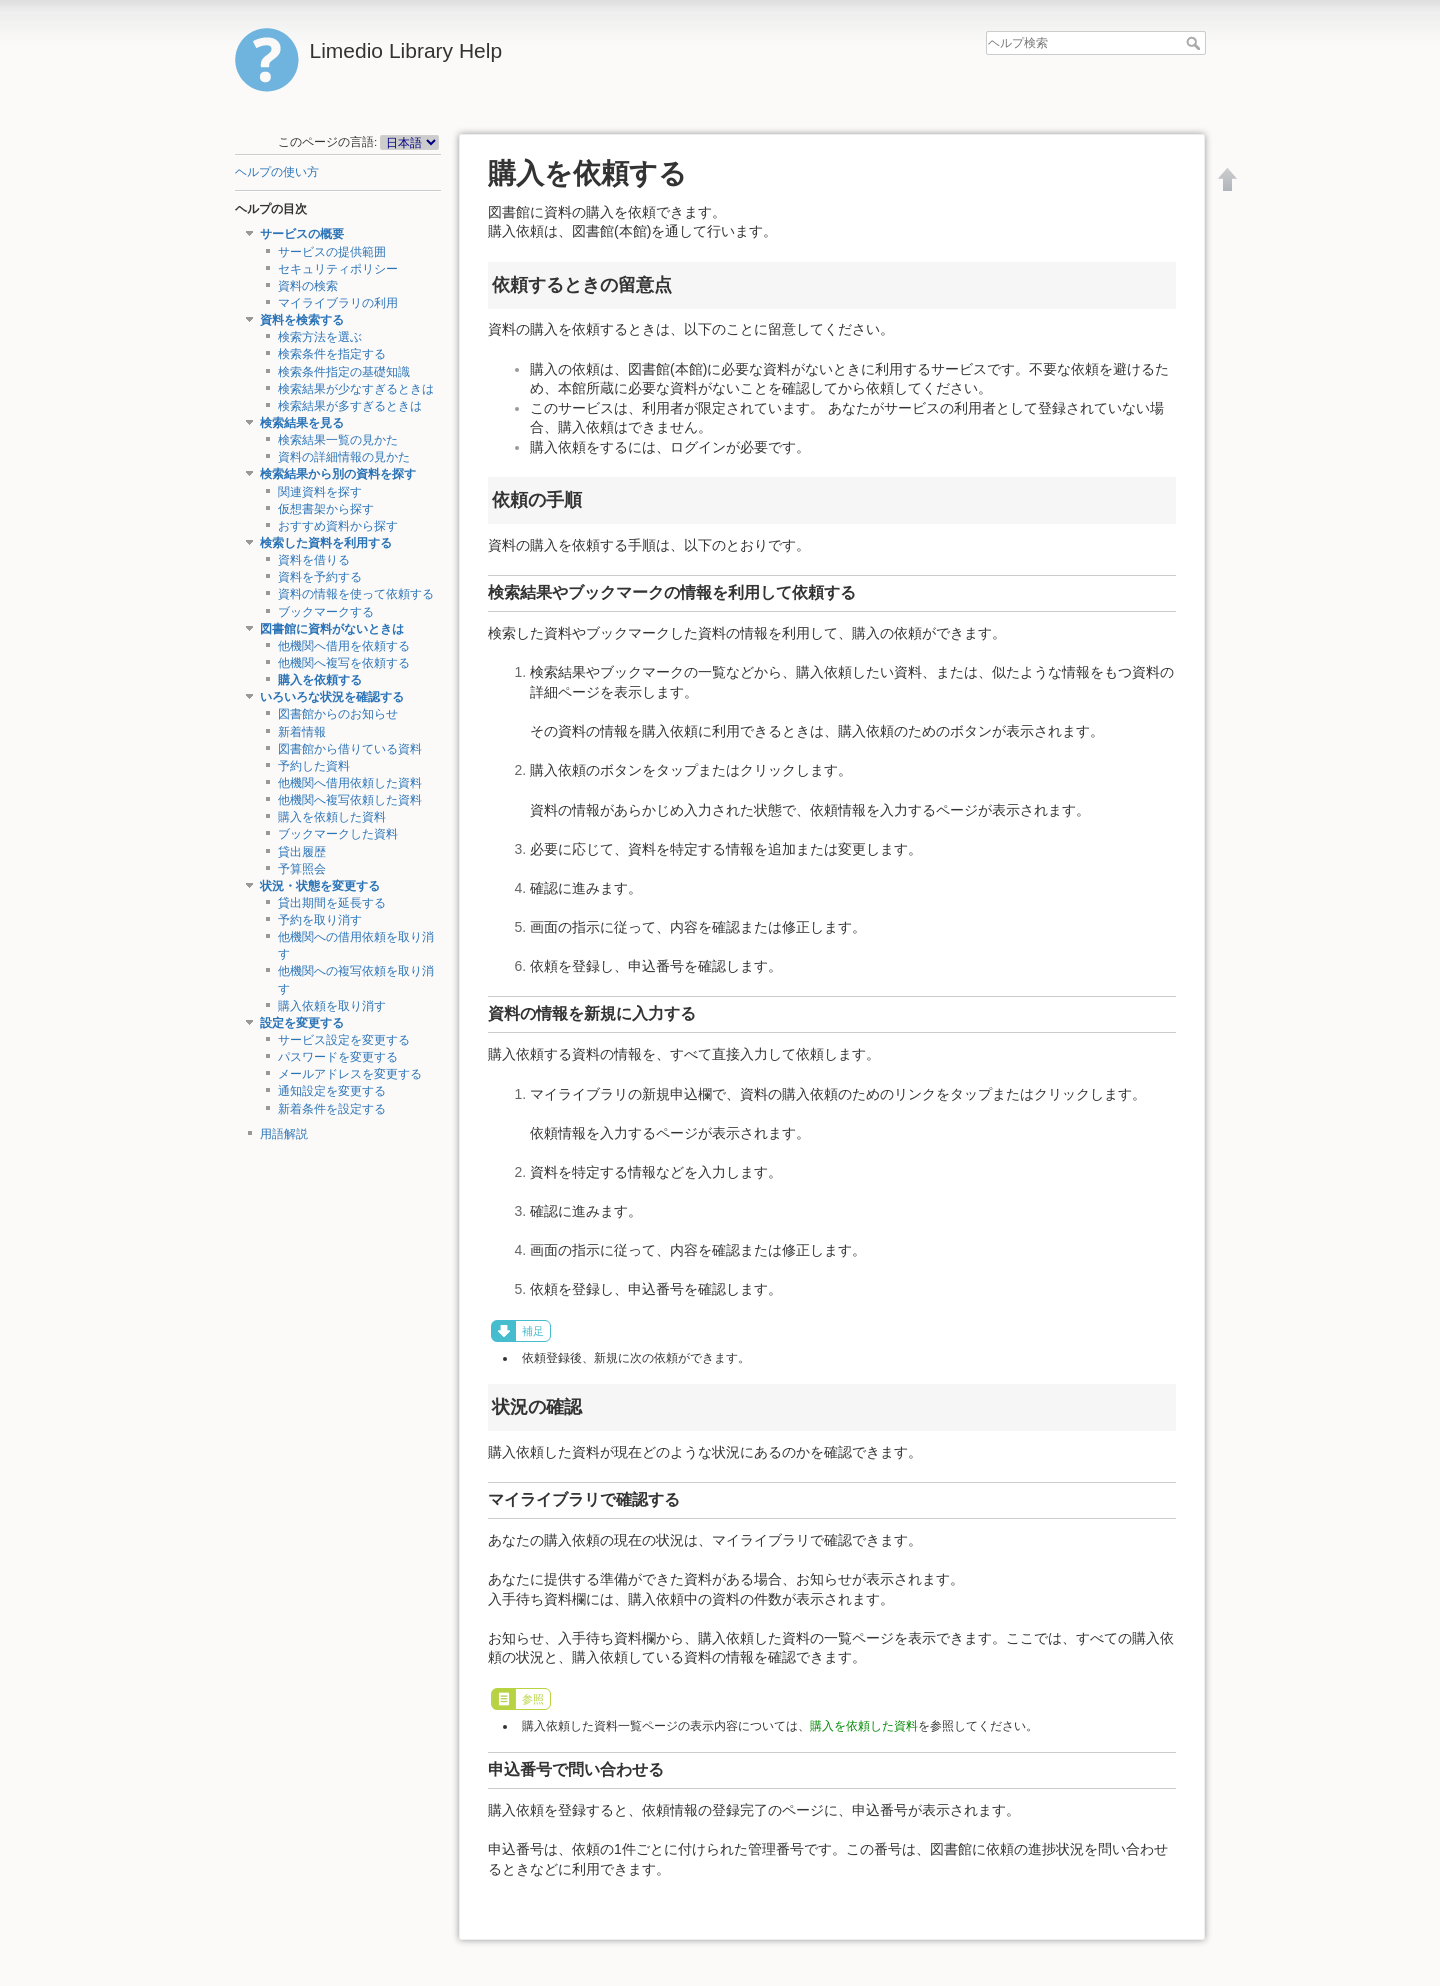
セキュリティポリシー (338, 269)
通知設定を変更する (332, 1091)
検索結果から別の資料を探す (338, 474)
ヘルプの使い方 (277, 172)
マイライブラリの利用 (338, 303)
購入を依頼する (320, 680)
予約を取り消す (320, 920)
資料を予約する (320, 577)
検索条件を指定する (332, 354)
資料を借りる (314, 560)
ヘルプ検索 (1195, 43)
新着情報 (302, 732)
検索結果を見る (302, 423)
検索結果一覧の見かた (338, 440)
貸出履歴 (302, 852)
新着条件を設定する (332, 1109)
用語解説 (284, 1134)
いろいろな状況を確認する (332, 697)
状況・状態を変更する (320, 886)
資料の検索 (308, 286)
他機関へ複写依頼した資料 (350, 800)
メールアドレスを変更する (350, 1074)
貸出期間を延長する (332, 903)
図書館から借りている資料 (350, 749)
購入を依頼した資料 (332, 817)
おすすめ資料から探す (338, 526)
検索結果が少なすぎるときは (356, 389)
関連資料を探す (320, 492)
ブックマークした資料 (338, 834)
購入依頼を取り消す (332, 1006)
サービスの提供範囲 (332, 252)
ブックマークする (326, 612)
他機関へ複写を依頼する (344, 663)
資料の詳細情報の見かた (344, 457)
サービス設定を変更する (344, 1040)
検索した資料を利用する (326, 543)
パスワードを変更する (338, 1057)
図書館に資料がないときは (332, 629)
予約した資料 (314, 766)
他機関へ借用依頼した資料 (350, 783)
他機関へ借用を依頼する (344, 646)
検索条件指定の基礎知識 (344, 372)
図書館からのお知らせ (338, 714)
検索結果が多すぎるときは (350, 406)
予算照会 (302, 869)
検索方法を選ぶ (320, 337)
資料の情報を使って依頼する (356, 594)
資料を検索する (302, 320)
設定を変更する (302, 1023)
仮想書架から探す (326, 509)
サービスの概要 (302, 234)
